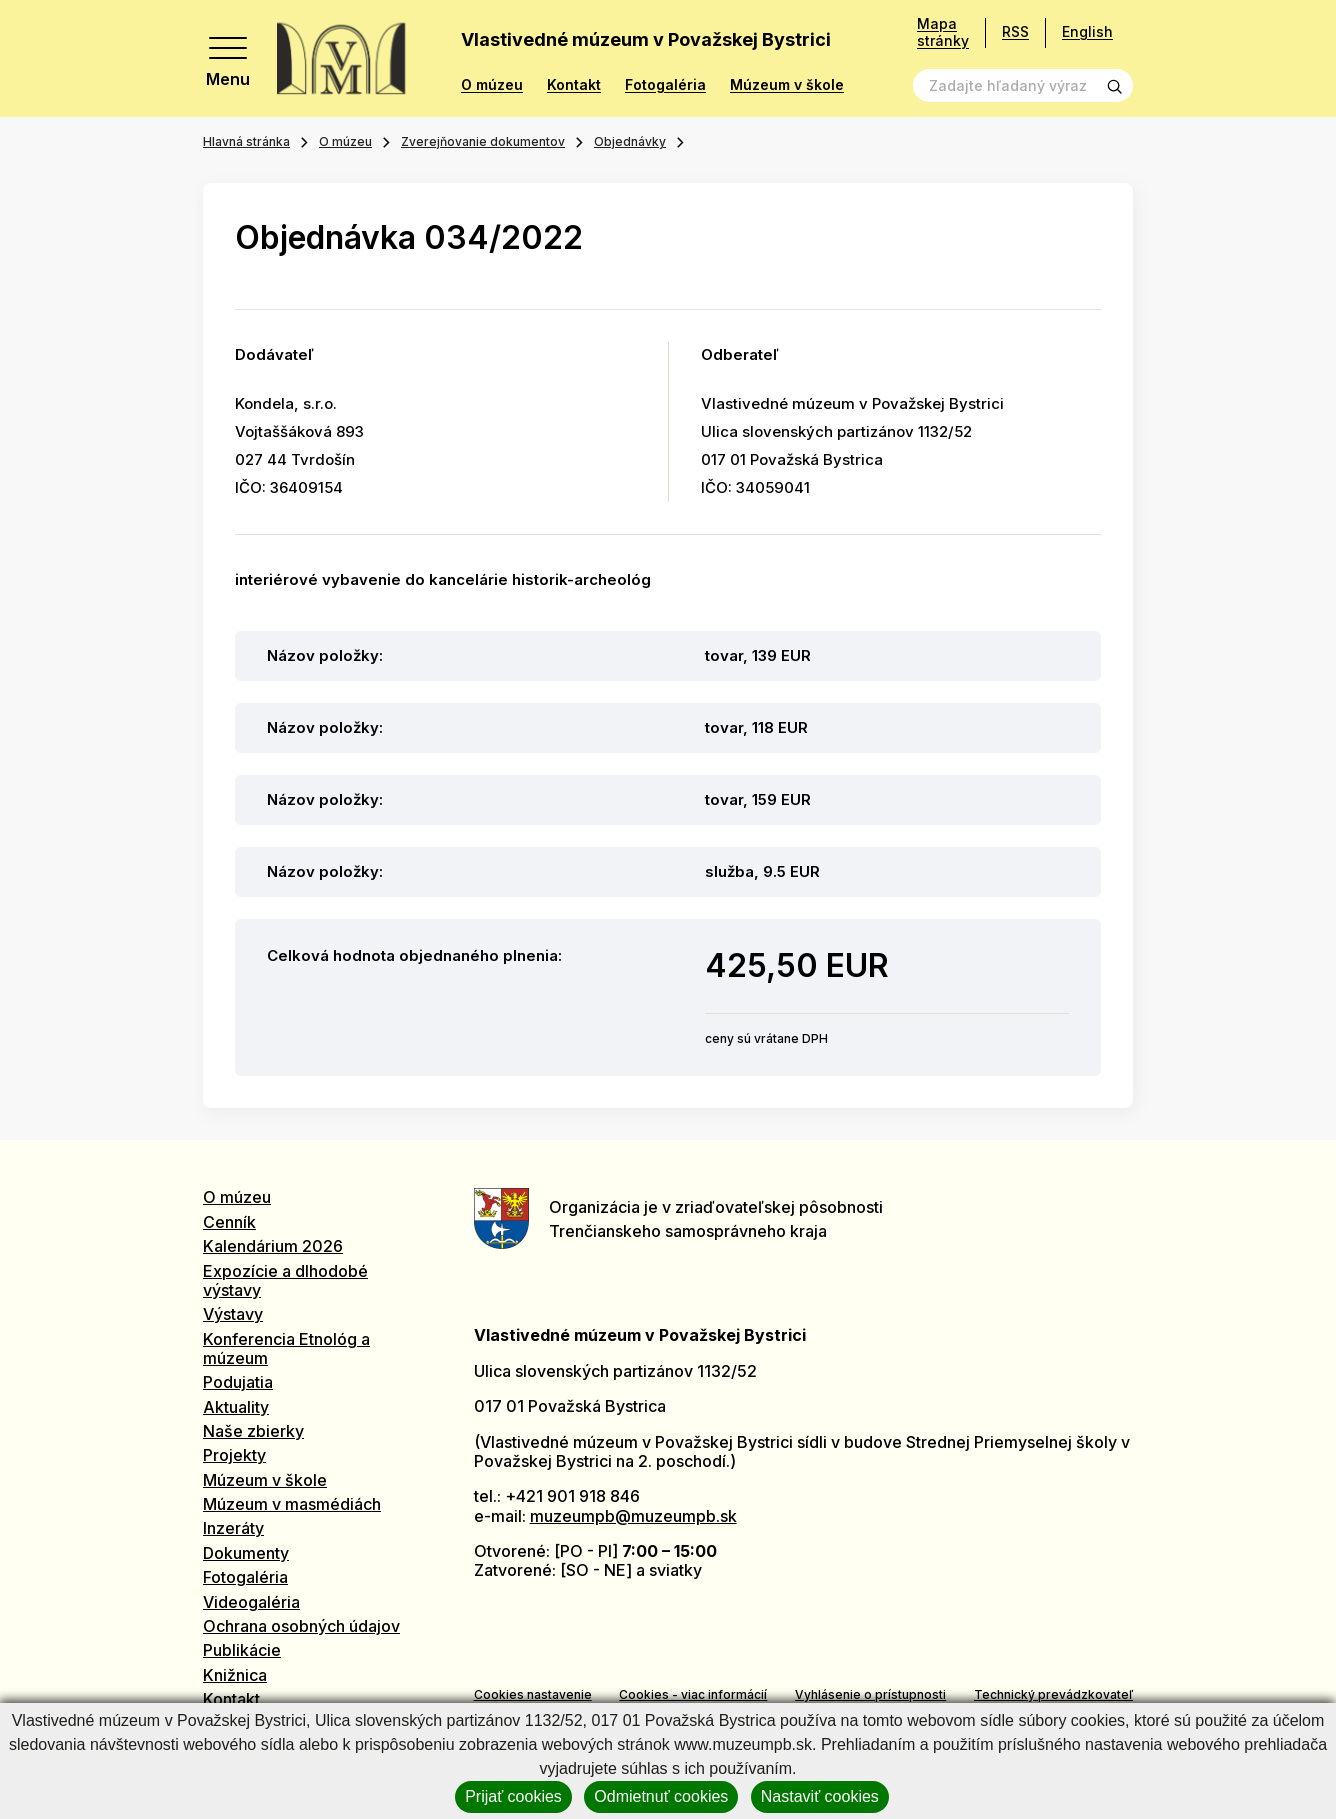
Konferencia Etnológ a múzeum (286, 1348)
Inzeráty (233, 1528)
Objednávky (630, 141)
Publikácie (242, 1650)
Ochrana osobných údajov (301, 1626)
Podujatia (238, 1382)
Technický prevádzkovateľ (1053, 1694)
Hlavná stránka (246, 141)
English (1087, 31)
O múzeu (492, 85)
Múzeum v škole (787, 85)
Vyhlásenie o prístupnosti (870, 1694)
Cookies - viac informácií (693, 1694)
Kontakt (574, 85)
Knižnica (235, 1675)
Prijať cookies (513, 1796)
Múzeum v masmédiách (292, 1504)
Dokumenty (246, 1553)
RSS (1015, 31)
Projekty (234, 1455)
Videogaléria (251, 1602)
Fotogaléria (665, 85)
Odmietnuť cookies (661, 1796)
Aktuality (236, 1407)
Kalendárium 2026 (273, 1246)
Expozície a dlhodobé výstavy (285, 1280)
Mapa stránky (943, 32)
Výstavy (233, 1314)
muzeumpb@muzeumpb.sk (633, 1516)
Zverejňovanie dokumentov (483, 141)
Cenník (229, 1222)
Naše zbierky (253, 1431)
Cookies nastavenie (533, 1694)
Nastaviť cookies (820, 1796)
